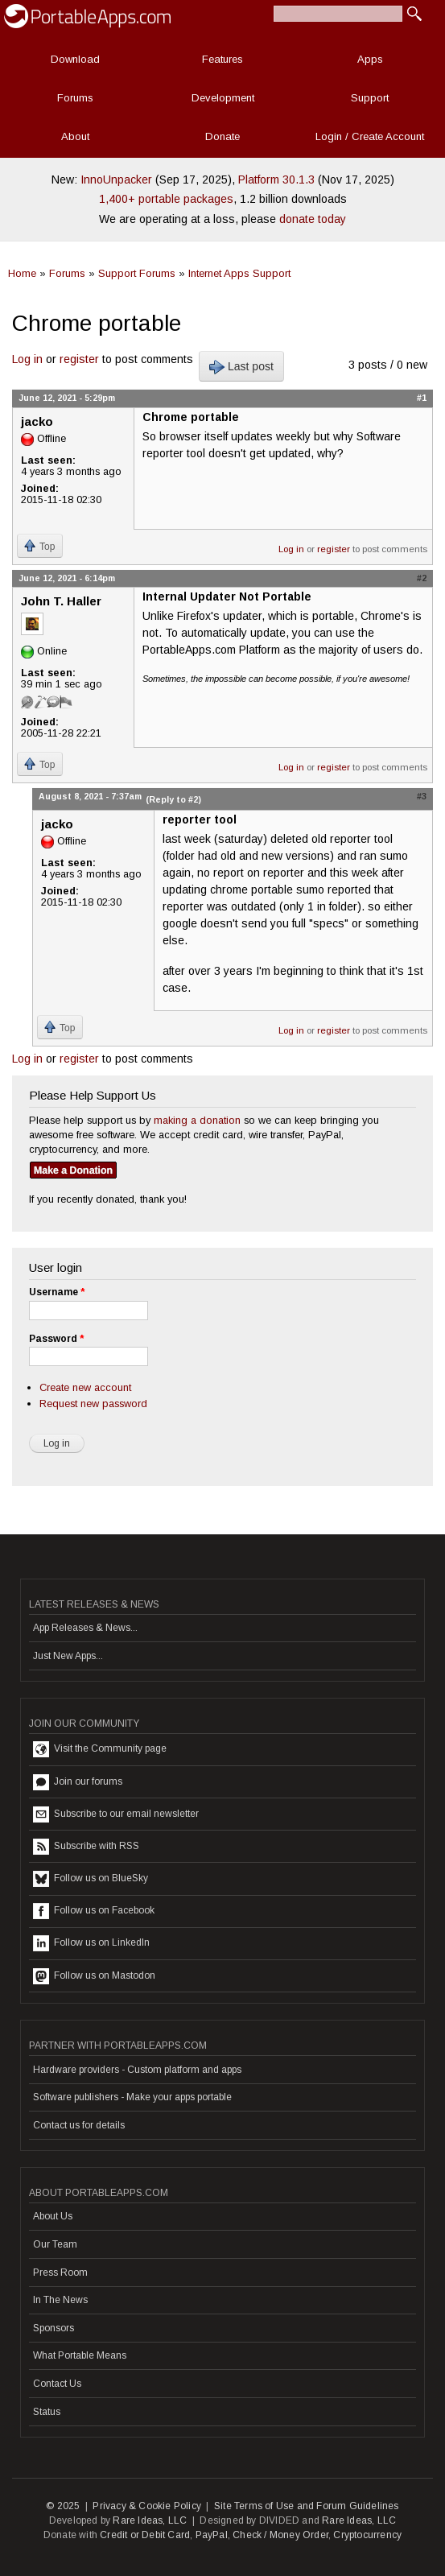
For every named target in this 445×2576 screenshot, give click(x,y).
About (75, 136)
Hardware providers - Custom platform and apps (137, 2069)
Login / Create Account (369, 136)
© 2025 (63, 2506)
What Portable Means (79, 2355)
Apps (370, 59)
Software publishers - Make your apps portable (132, 2097)
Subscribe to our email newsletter (116, 1814)
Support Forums (136, 273)
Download (75, 59)
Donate (222, 136)
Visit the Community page (100, 1749)
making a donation (197, 1120)
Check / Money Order (280, 2535)
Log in (27, 359)
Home (22, 273)
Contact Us (57, 2383)
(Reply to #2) (173, 799)
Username (56, 1292)
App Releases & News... (85, 1627)
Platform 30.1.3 (276, 179)
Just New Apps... (68, 1656)
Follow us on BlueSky (90, 1879)
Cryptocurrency (367, 2535)
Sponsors (53, 2328)
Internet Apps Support (239, 273)
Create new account (85, 1387)
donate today (312, 219)
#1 (421, 397)
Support (370, 98)
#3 (421, 796)
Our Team (55, 2244)
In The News (60, 2300)
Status (46, 2411)
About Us (52, 2216)
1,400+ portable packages (166, 198)
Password (56, 1338)
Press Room (60, 2272)
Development (223, 98)
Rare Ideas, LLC (150, 2520)
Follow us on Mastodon (94, 1976)
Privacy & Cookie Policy (147, 2506)
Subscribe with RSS (86, 1847)
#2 (421, 578)
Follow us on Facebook (94, 1911)
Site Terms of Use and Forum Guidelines (306, 2506)
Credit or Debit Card (145, 2535)
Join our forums (77, 1782)
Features (222, 59)
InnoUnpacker (116, 179)
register (79, 359)
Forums (75, 98)
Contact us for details (79, 2125)
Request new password (93, 1403)
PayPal (212, 2535)
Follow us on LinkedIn (91, 1943)
